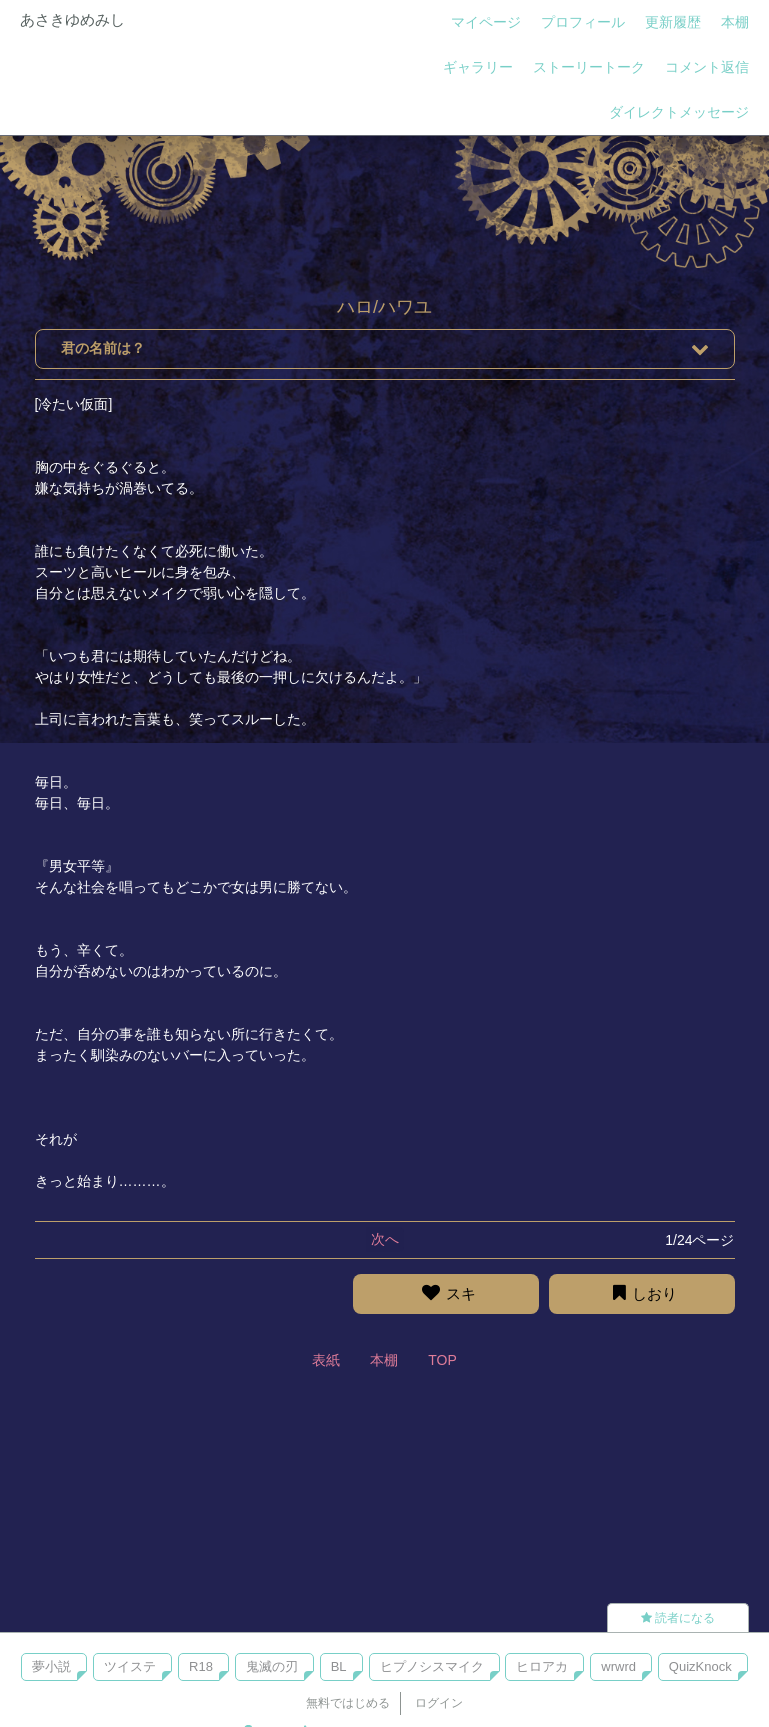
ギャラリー (478, 67)
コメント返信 (707, 67)
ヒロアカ (542, 1666)
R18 (201, 1666)
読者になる (678, 1618)
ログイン (439, 1703)
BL (339, 1666)
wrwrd (618, 1666)
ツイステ (130, 1666)
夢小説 (51, 1666)
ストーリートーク (589, 67)
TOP (442, 1360)
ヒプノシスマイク (432, 1666)
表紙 (326, 1360)
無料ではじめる (348, 1703)
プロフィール (583, 22)
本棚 (735, 22)
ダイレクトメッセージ (679, 112)
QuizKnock (700, 1666)
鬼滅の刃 (272, 1666)
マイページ (486, 22)
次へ (385, 1239)
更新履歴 (673, 22)
